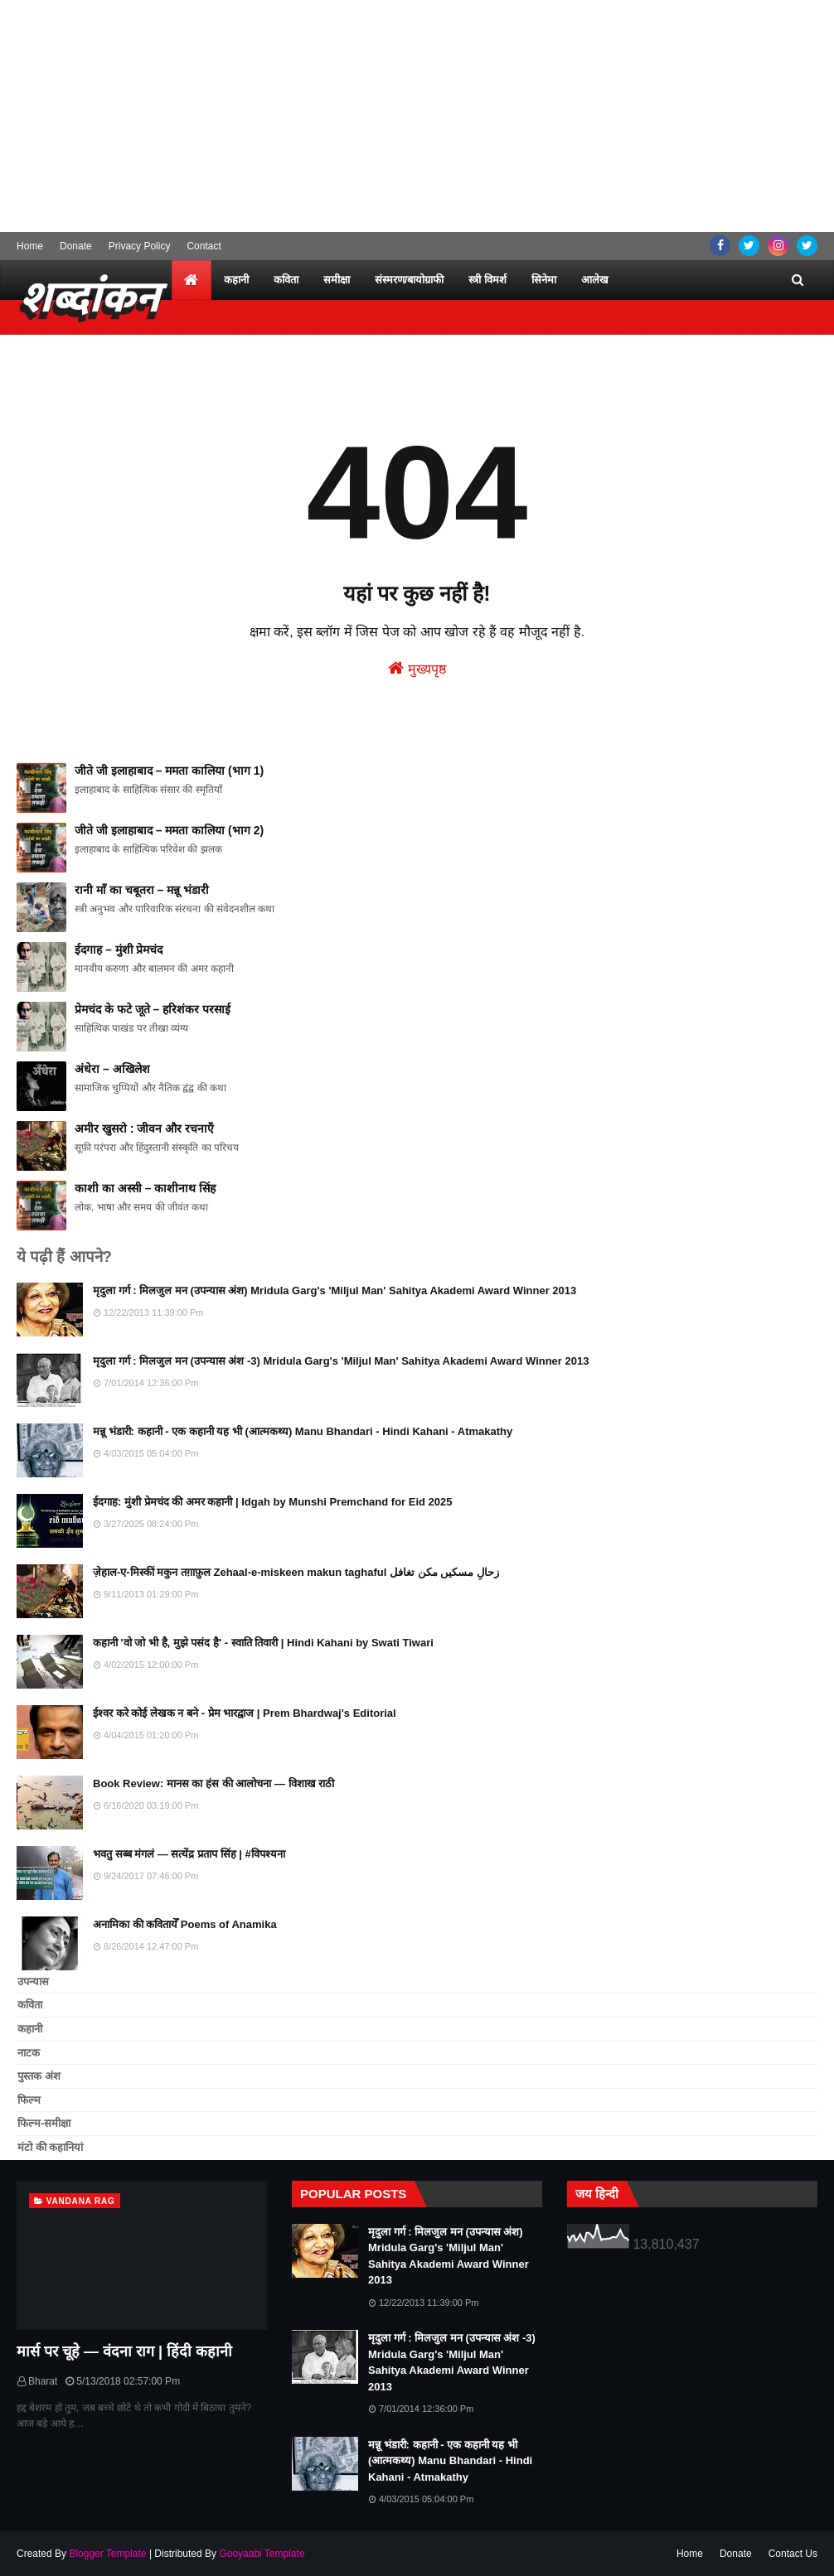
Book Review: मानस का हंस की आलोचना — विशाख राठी (213, 1783)
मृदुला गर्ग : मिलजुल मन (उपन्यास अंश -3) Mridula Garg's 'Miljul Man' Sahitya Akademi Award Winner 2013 (341, 1361)
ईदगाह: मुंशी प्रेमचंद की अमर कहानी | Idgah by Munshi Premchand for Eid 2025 (273, 1502)
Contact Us (793, 2553)
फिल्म (29, 2100)
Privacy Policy (140, 246)
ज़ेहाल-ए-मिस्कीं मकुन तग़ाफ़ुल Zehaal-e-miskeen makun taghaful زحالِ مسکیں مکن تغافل (296, 1572)
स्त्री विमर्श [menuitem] (487, 279)
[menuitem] (191, 280)
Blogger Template (107, 2553)
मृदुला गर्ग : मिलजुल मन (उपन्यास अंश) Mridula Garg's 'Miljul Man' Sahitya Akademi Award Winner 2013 (334, 1290)
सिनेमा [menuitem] (543, 279)
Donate (76, 246)
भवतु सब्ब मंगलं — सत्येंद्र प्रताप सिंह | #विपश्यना (189, 1854)
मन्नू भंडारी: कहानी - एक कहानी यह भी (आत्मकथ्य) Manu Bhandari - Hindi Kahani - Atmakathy (302, 1431)
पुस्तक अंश (39, 2076)
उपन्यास (33, 1981)
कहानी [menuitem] (236, 279)
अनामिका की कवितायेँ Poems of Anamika (185, 1924)
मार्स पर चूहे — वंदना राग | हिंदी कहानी (124, 2351)
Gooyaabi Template (261, 2553)
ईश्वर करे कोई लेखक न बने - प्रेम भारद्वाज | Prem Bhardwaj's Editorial (244, 1713)
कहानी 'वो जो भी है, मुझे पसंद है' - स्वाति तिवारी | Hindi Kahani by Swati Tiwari (263, 1642)
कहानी (29, 2029)
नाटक (28, 2053)
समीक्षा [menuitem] (336, 279)
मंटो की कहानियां (50, 2147)
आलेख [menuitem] (595, 279)
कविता (29, 2004)
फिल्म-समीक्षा (43, 2123)
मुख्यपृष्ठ (416, 668)
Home (30, 246)
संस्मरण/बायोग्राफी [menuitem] (409, 279)
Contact (204, 246)
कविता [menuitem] (286, 279)
